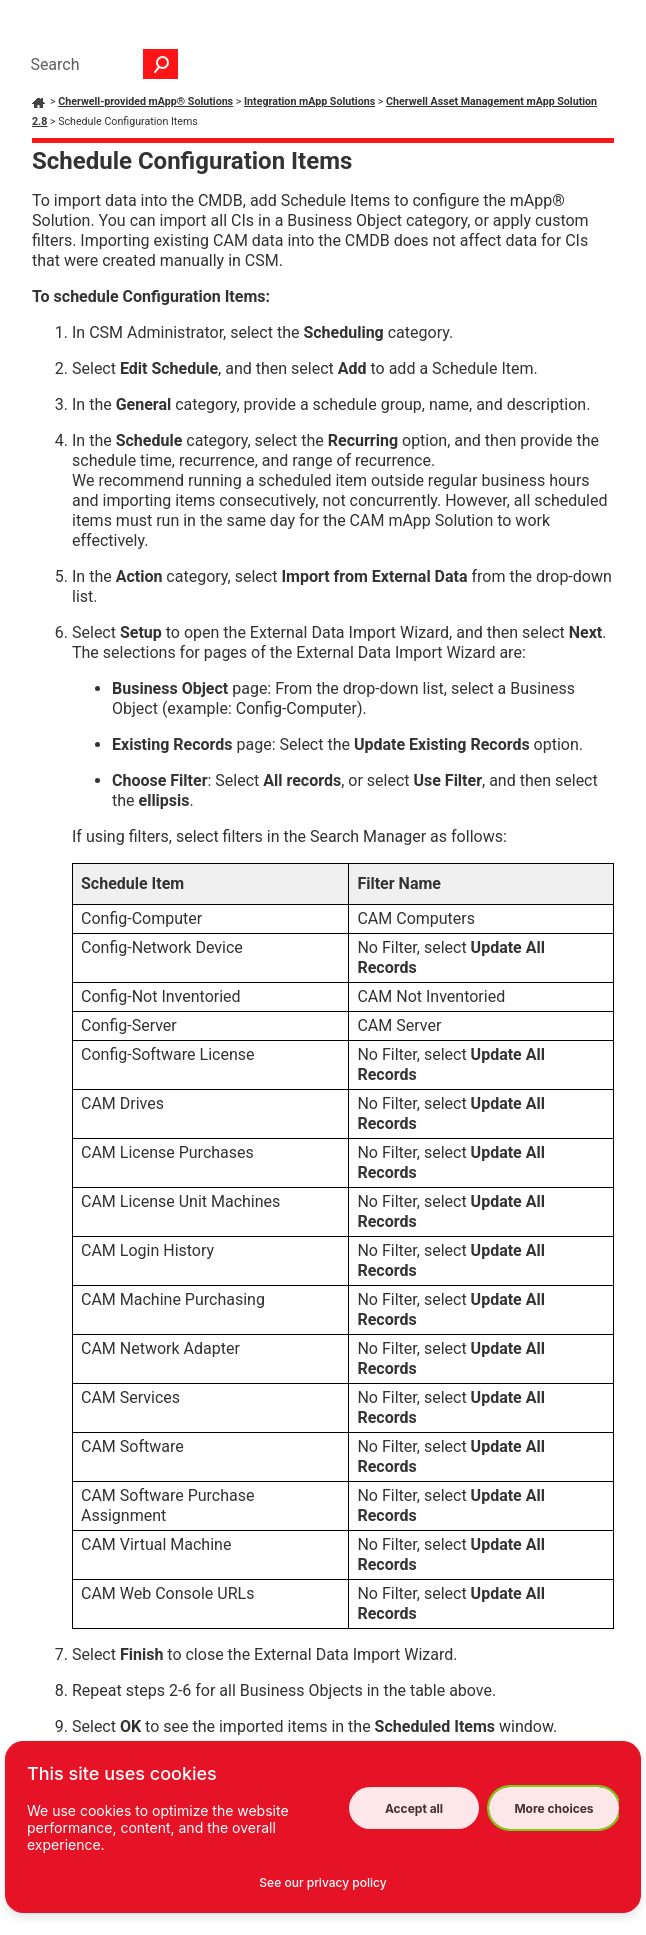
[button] (161, 64)
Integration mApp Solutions (309, 101)
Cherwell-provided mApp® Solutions (145, 101)
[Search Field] (99, 64)
